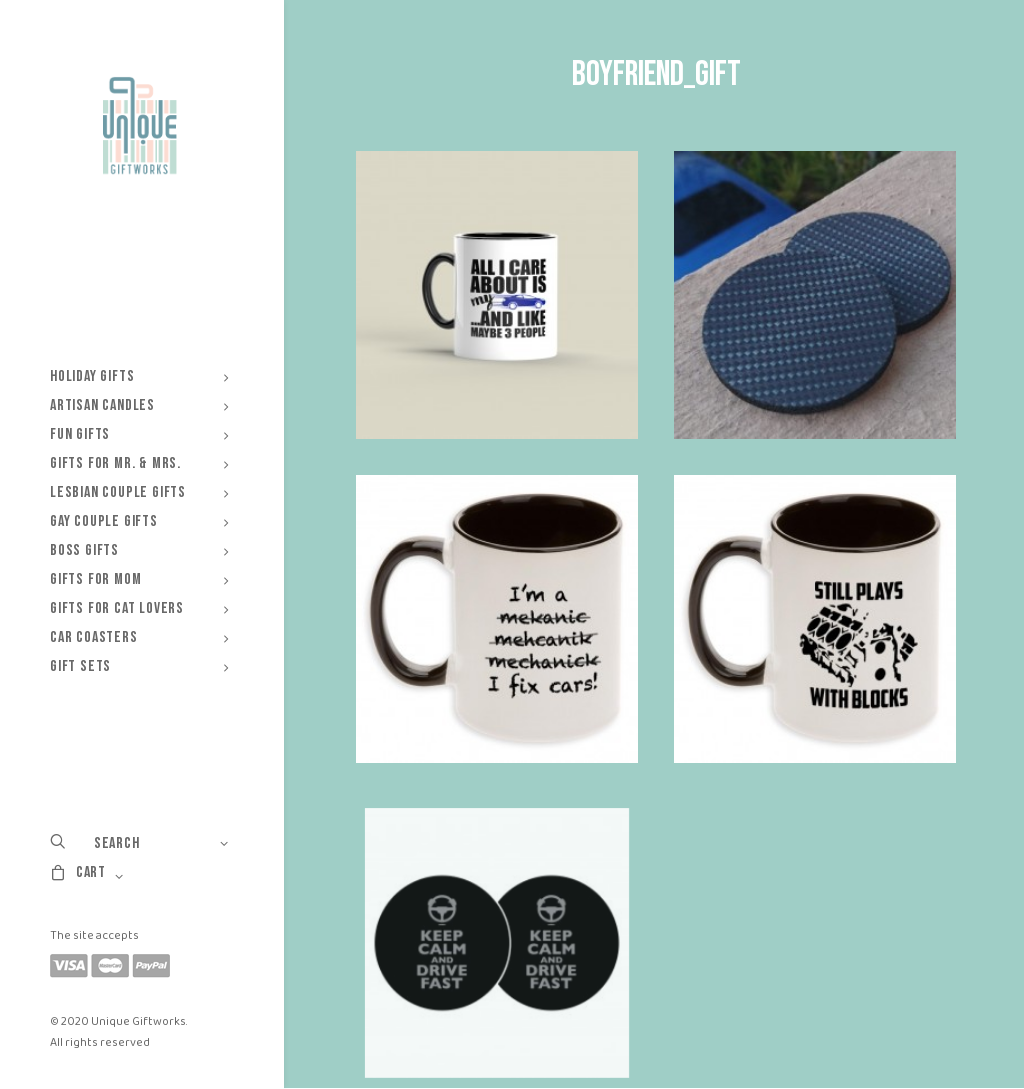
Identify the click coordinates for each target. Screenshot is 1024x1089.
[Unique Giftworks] (139, 126)
